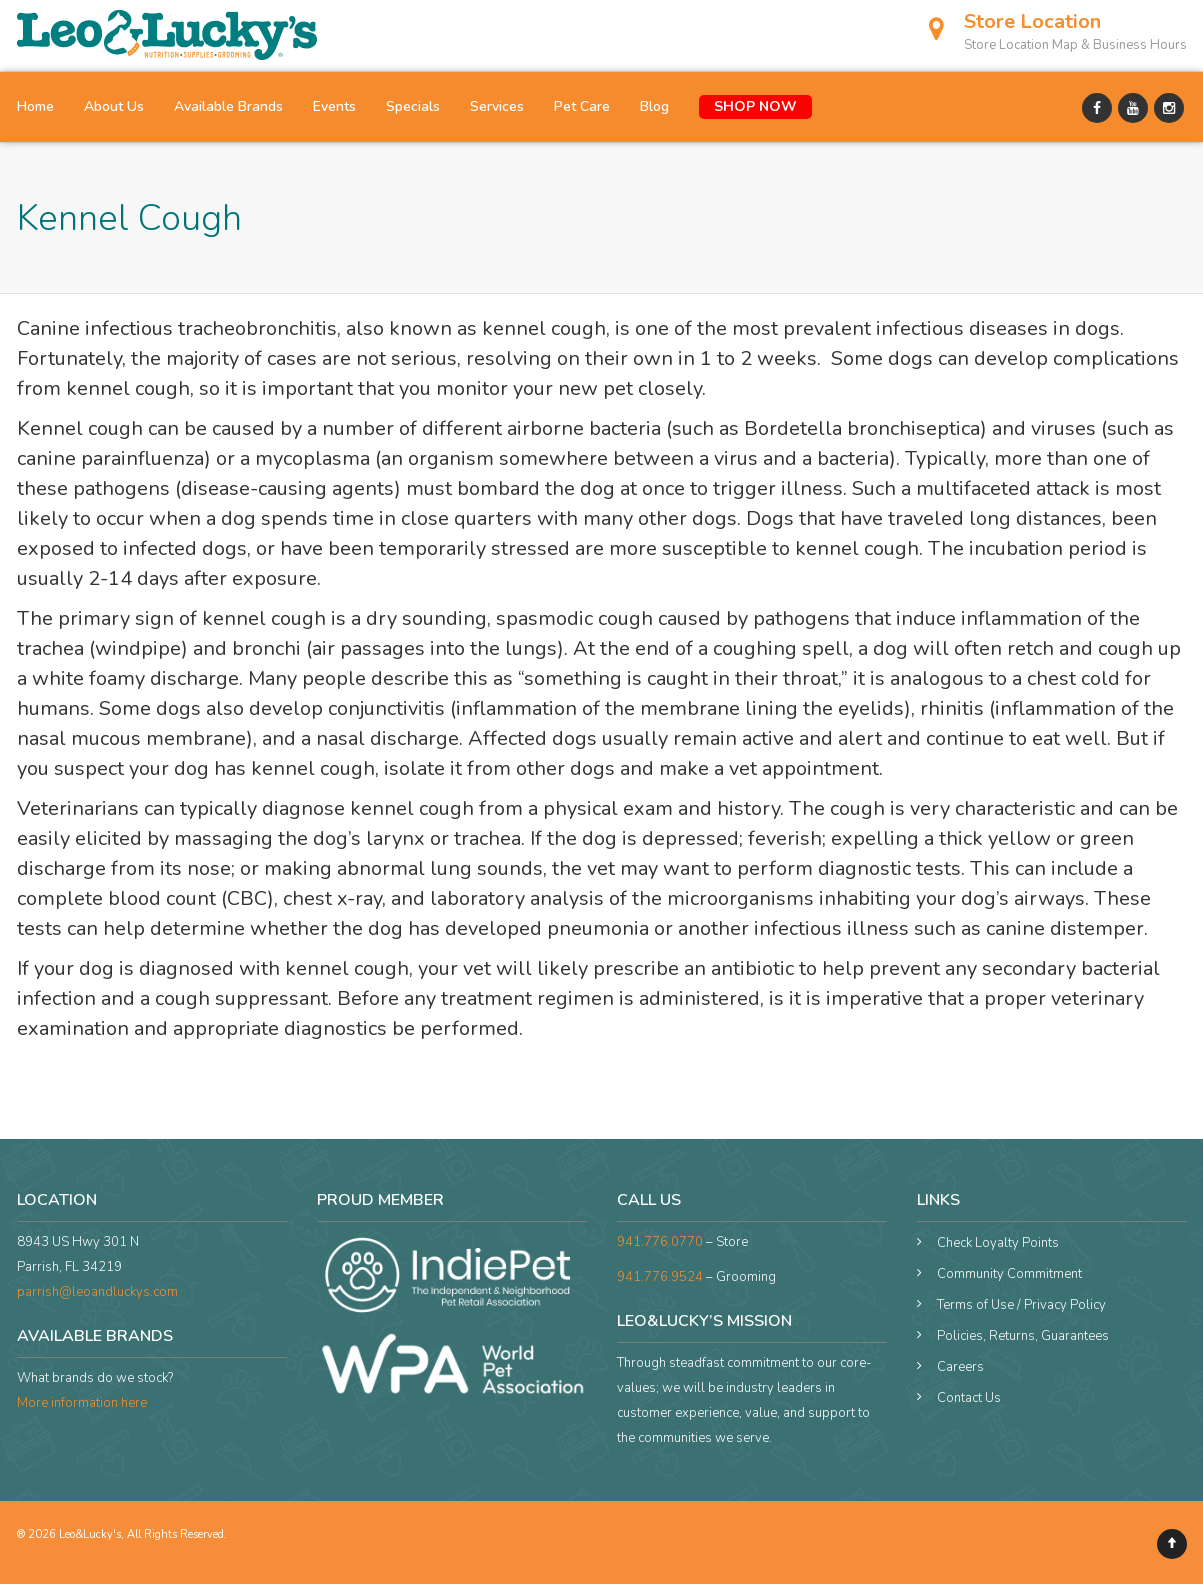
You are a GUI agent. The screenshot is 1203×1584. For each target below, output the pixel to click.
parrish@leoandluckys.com (97, 1292)
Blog (654, 106)
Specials (413, 106)
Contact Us (969, 1398)
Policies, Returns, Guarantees (1023, 1336)
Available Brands (228, 106)
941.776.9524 (660, 1277)
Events (334, 106)
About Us (114, 106)
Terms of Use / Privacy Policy (1021, 1305)
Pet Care (582, 106)
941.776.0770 (660, 1242)
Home (35, 106)
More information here (82, 1403)
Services (497, 106)
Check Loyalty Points (998, 1243)
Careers (960, 1367)
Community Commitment (1009, 1274)
